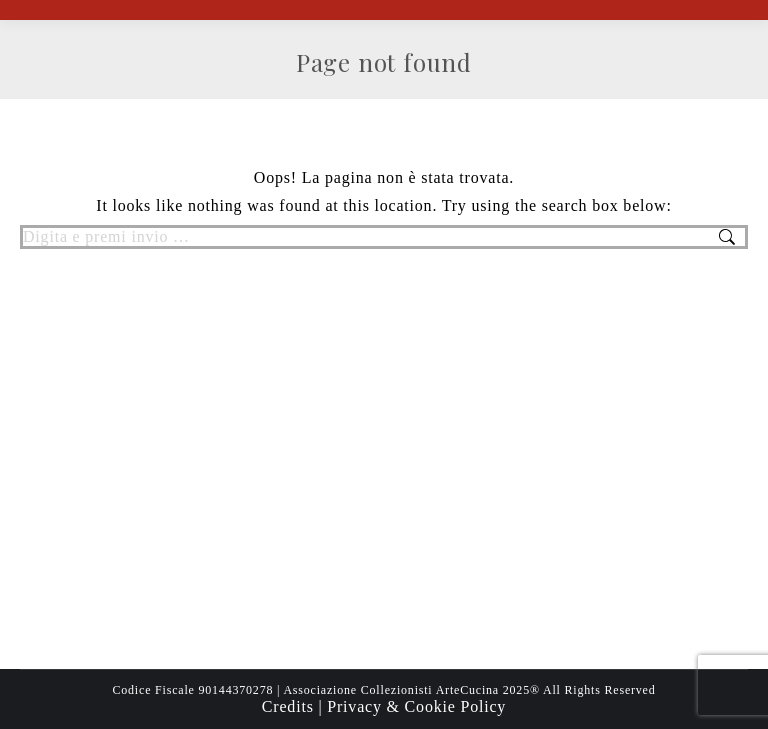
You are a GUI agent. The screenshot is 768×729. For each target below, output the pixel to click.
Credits (290, 706)
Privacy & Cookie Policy (416, 706)
